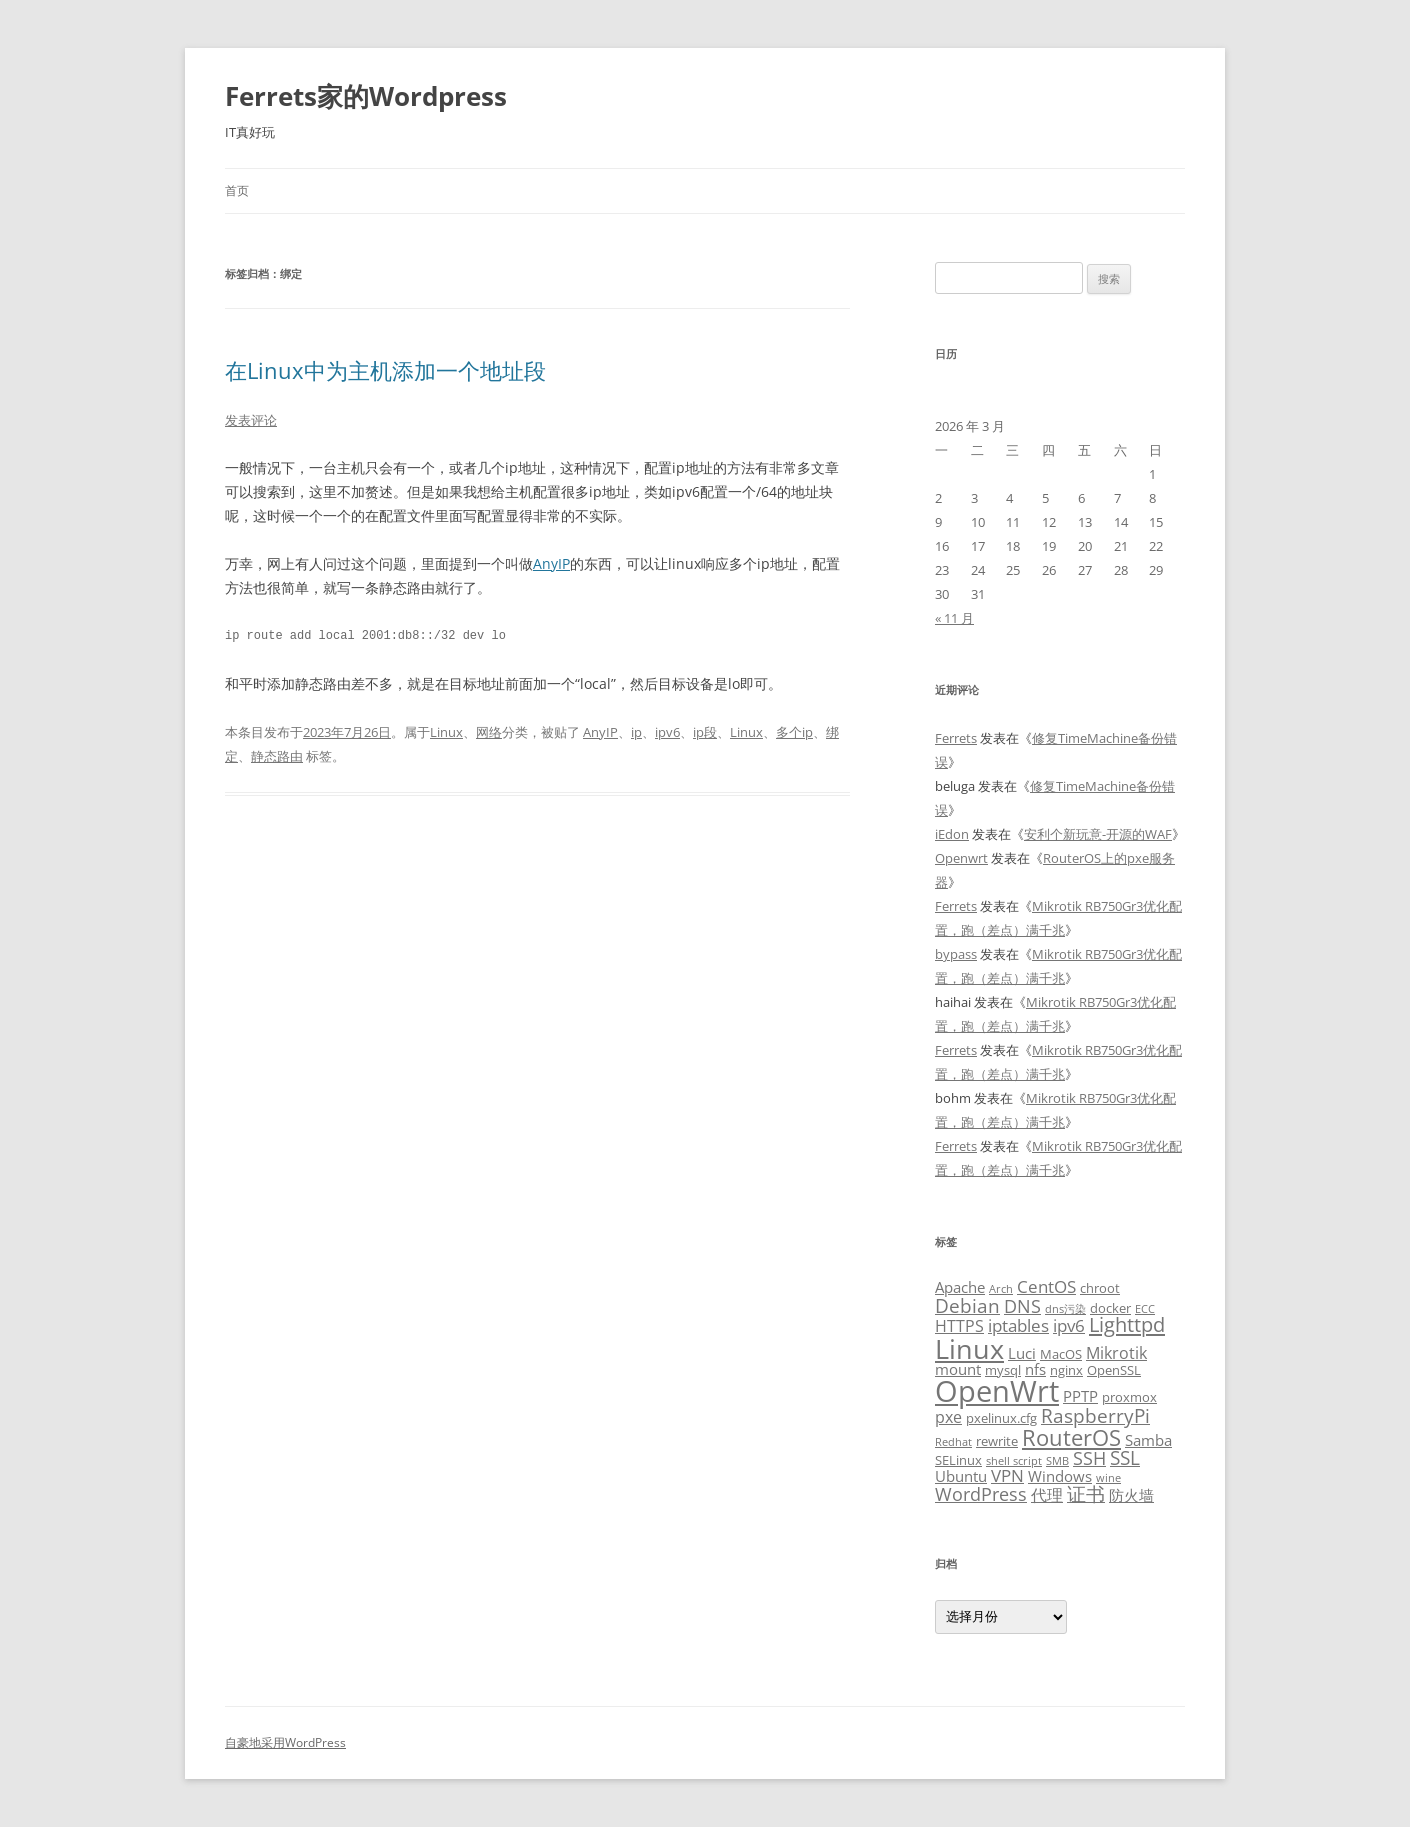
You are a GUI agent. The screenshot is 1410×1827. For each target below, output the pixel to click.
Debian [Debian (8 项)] (967, 1305)
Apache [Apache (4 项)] (960, 1287)
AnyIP (551, 563)
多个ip (794, 732)
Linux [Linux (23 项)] (969, 1348)
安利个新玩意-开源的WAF (1098, 834)
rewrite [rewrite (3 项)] (997, 1441)
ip (636, 732)
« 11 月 (954, 618)
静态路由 (277, 756)
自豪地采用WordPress (285, 1742)
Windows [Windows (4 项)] (1060, 1476)
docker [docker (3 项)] (1110, 1308)
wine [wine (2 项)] (1108, 1478)
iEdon (952, 834)
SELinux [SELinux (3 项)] (958, 1460)
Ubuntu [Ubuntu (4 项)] (961, 1476)
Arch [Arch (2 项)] (1001, 1289)
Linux (446, 732)
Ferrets (956, 738)
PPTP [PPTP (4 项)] (1080, 1396)
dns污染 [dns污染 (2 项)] (1065, 1309)
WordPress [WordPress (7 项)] (981, 1493)
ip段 (705, 732)
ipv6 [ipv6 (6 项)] (1069, 1325)
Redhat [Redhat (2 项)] (953, 1442)
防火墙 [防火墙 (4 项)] (1131, 1495)
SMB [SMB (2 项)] (1057, 1461)
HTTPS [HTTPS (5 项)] (959, 1326)
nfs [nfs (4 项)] (1035, 1369)
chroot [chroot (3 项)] (1100, 1288)
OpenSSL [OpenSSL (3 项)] (1114, 1370)
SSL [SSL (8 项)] (1125, 1457)
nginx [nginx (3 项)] (1066, 1370)
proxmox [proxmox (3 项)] (1129, 1397)
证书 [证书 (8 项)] (1086, 1493)
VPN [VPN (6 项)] (1007, 1475)
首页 (237, 190)
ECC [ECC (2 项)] (1145, 1309)
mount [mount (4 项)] (958, 1369)
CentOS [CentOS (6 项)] (1046, 1286)
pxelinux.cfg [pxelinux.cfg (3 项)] (1001, 1418)
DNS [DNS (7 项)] (1022, 1305)
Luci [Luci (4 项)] (1022, 1353)
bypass (956, 954)
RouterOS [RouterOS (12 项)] (1071, 1437)
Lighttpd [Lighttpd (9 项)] (1127, 1324)
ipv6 (667, 732)
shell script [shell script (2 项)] (1014, 1461)
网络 (489, 732)
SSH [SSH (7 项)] (1089, 1457)
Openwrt (961, 858)
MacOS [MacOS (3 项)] (1061, 1354)
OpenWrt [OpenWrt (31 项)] (997, 1391)
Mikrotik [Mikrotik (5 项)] (1116, 1353)
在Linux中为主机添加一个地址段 (385, 370)
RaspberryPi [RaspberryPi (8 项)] (1095, 1415)
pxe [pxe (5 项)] (948, 1417)
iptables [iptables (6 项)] (1018, 1325)
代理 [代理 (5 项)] (1047, 1495)
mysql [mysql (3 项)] (1003, 1370)
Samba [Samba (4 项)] (1148, 1440)
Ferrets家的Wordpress (366, 96)
